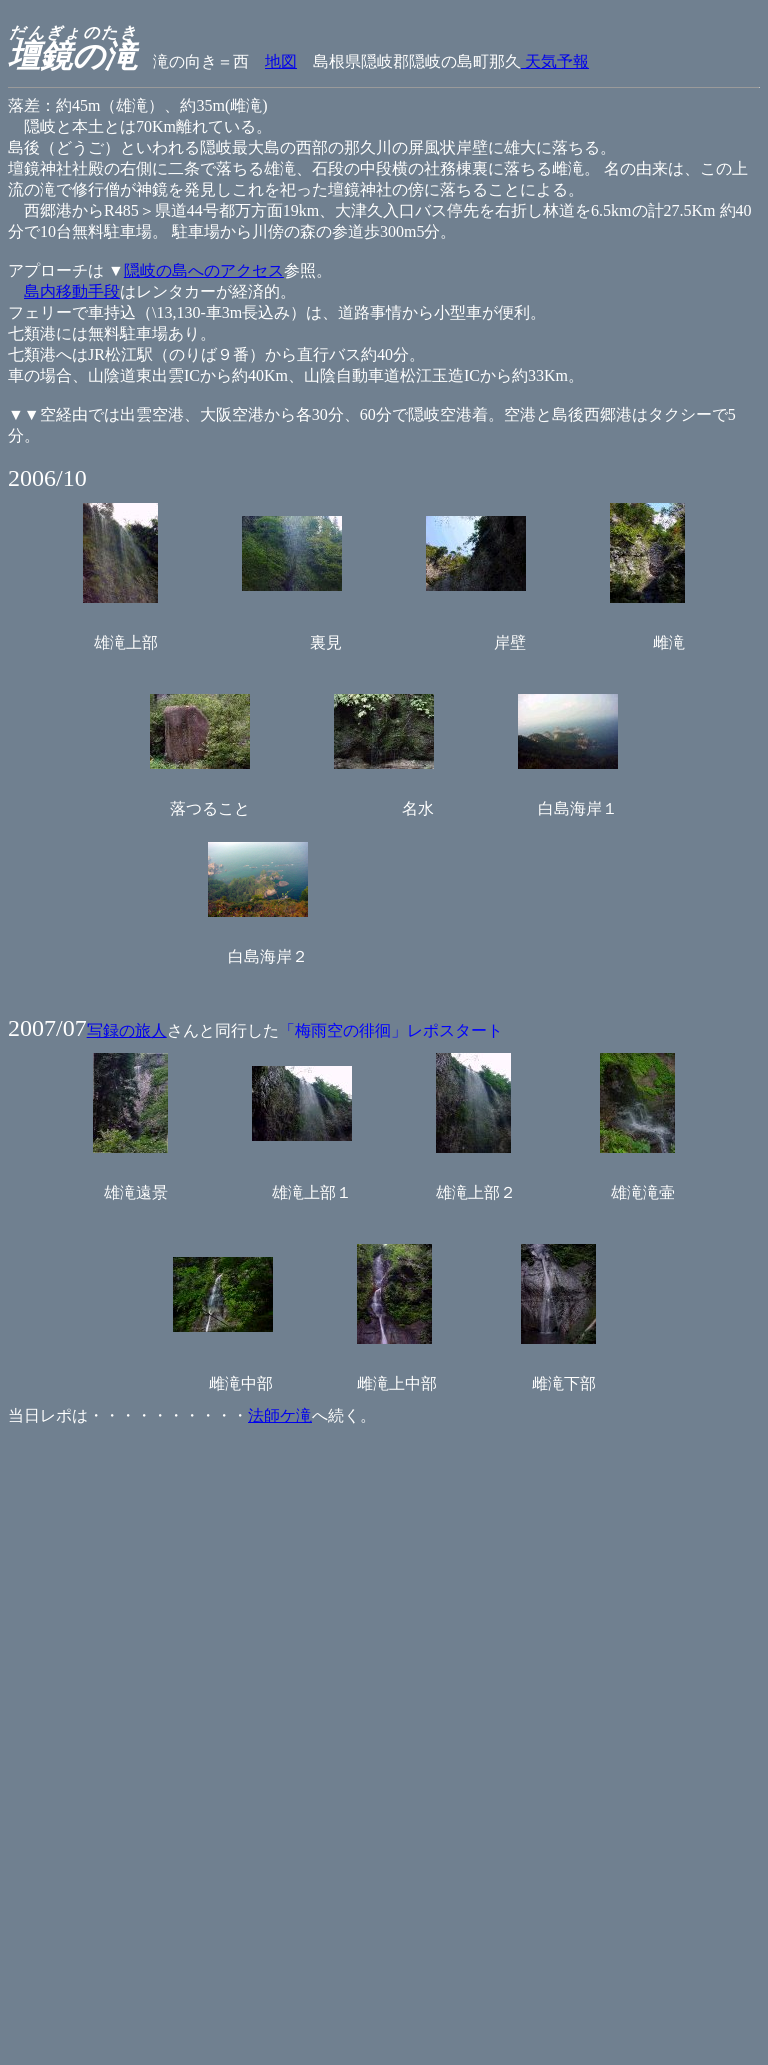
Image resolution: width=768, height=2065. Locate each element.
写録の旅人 (127, 1030)
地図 (281, 61)
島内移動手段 (72, 291)
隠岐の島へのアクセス (204, 270)
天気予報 (555, 61)
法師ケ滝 (280, 1415)
